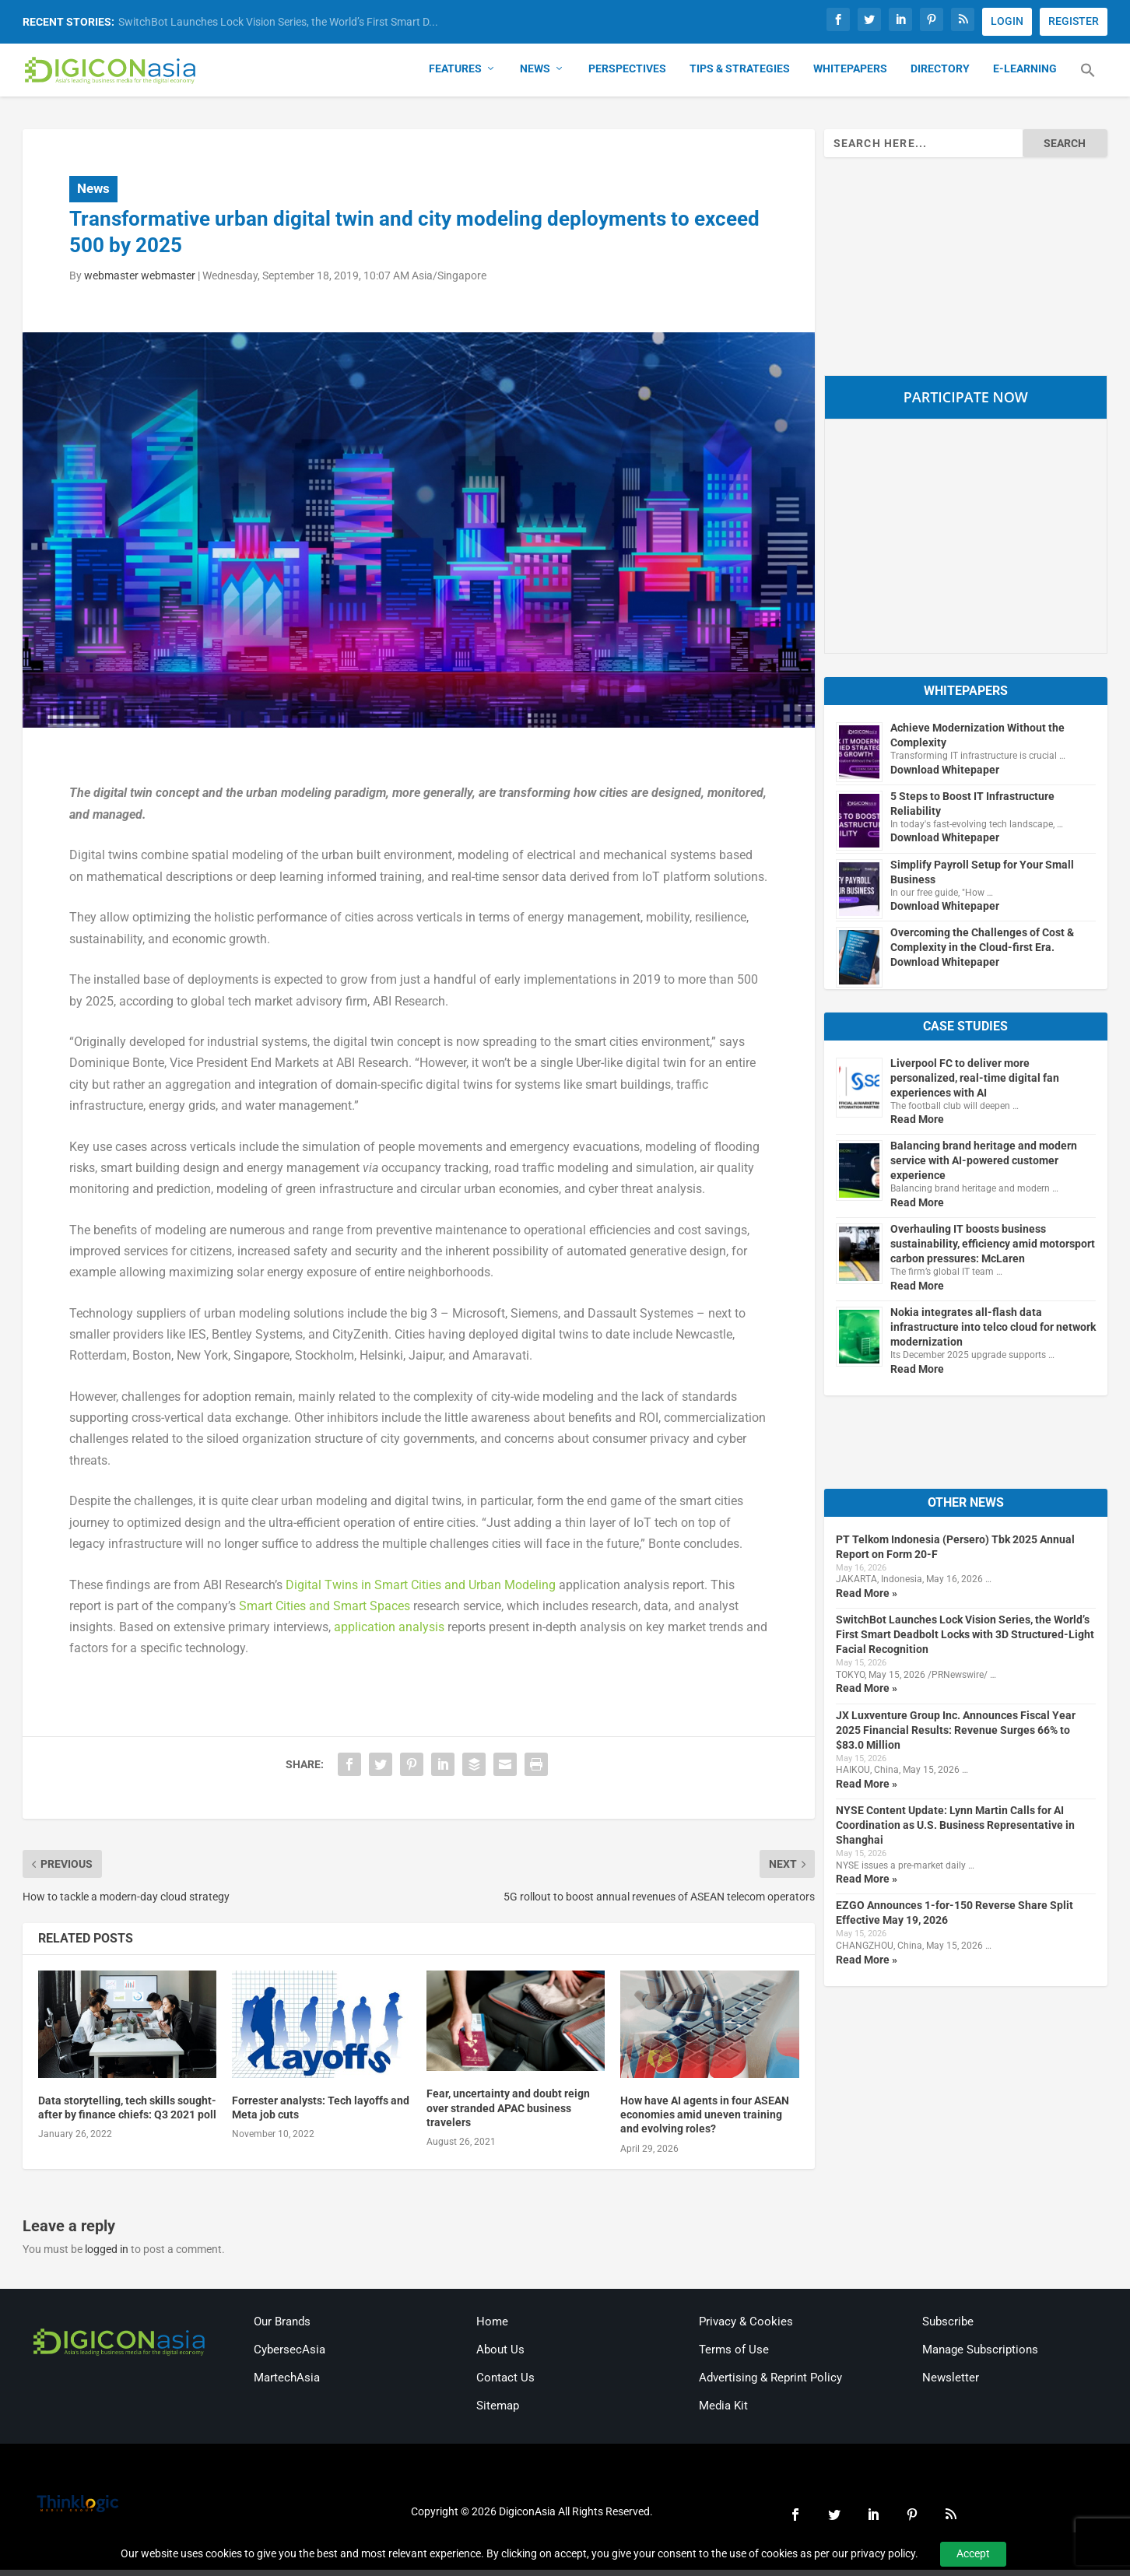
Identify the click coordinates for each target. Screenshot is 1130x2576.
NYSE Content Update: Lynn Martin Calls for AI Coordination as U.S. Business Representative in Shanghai (955, 1831)
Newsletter (950, 2384)
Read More (917, 1125)
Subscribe (948, 2328)
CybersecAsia (289, 2356)
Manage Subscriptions (980, 2356)
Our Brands (282, 2328)
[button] (1088, 85)
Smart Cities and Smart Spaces (324, 1612)
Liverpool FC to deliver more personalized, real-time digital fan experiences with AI (974, 1084)
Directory (940, 74)
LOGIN (1007, 21)
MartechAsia (287, 2384)
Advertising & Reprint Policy (770, 2384)
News (535, 74)
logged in (106, 2255)
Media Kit (723, 2412)
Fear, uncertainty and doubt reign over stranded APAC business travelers (508, 2113)
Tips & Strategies (740, 74)
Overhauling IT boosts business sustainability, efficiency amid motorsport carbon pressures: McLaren (992, 1250)
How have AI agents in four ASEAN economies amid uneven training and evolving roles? (704, 2120)
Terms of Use (734, 2356)
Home (492, 2328)
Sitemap (497, 2412)
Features (455, 74)
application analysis (389, 1633)
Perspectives (627, 74)
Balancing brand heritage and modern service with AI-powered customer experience (983, 1167)
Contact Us (505, 2384)
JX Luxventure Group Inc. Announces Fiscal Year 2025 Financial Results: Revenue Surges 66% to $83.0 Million (956, 1736)
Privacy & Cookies (746, 2328)
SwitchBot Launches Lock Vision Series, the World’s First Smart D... (278, 22)
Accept (973, 2553)
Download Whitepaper (944, 776)
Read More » (866, 1599)
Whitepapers (850, 74)
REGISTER (1073, 21)
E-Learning (1025, 74)
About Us (500, 2356)
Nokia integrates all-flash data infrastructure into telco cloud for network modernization (993, 1333)
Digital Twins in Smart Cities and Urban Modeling (421, 1591)
